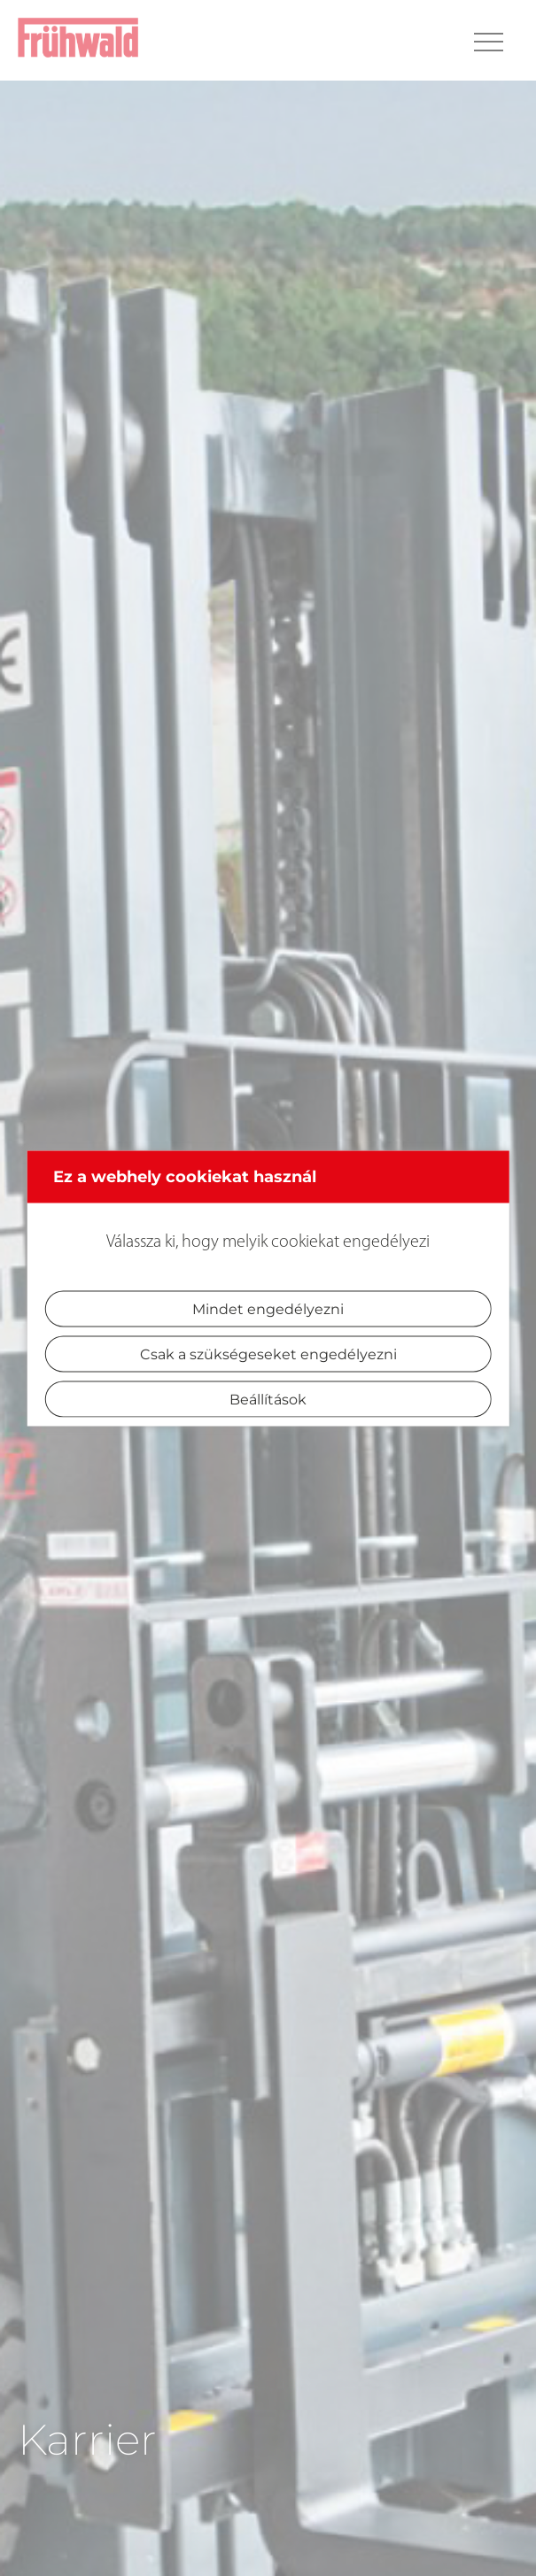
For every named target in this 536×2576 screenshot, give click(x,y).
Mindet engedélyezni (268, 1308)
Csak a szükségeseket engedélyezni (268, 1353)
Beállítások (268, 1398)
